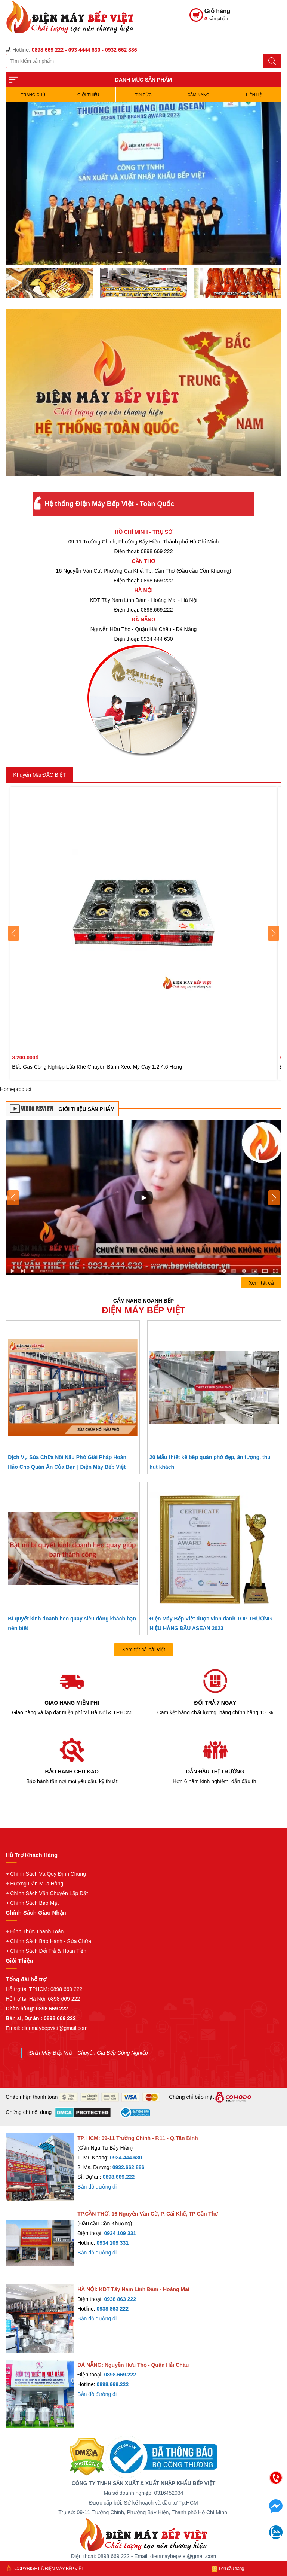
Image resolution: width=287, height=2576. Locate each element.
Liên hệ (253, 94)
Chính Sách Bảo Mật (34, 1903)
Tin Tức (143, 94)
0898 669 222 (66, 1989)
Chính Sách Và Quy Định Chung (48, 1874)
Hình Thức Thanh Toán (37, 1931)
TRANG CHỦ (33, 94)
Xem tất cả (261, 1283)
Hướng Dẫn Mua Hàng (36, 1884)
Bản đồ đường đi (97, 2187)
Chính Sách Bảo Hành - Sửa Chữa (50, 1941)
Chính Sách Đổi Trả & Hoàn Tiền (48, 1951)
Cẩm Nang (198, 94)
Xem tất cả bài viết (143, 1650)
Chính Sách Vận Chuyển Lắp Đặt (49, 1893)
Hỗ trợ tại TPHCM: (28, 1989)
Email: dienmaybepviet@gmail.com (46, 2028)
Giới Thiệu (88, 94)
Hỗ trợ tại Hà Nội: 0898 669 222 (43, 1999)
